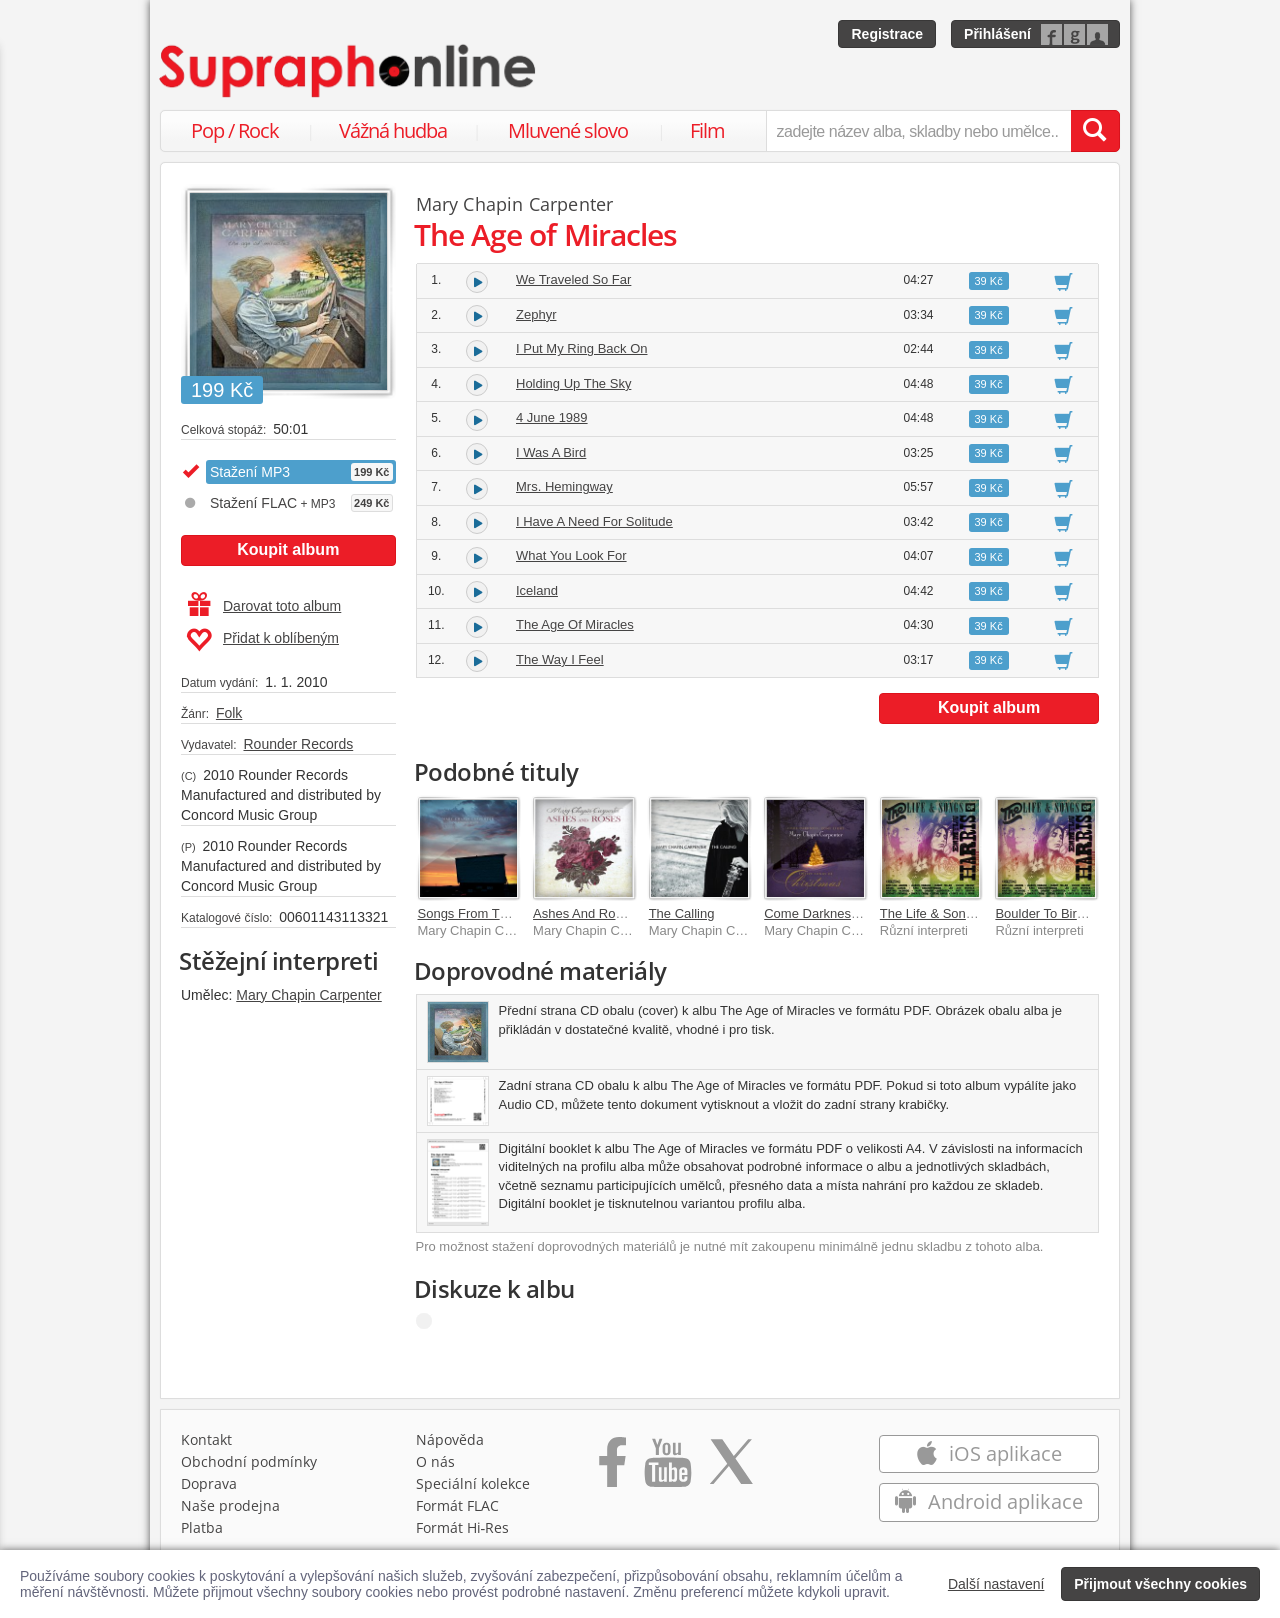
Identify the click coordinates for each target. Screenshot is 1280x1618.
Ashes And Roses (584, 913)
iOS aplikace (988, 1453)
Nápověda (450, 1439)
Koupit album (288, 549)
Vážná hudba (393, 130)
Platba (202, 1527)
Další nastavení (996, 1584)
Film (707, 130)
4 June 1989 (552, 417)
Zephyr (536, 314)
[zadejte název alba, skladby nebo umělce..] (918, 131)
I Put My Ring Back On (582, 348)
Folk (229, 713)
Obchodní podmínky (249, 1461)
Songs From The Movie (485, 913)
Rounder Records (298, 744)
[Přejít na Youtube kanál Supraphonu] (667, 1469)
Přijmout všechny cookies (1160, 1584)
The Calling (682, 913)
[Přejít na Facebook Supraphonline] (612, 1469)
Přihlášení (997, 34)
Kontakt (206, 1439)
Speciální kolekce (473, 1483)
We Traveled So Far (573, 279)
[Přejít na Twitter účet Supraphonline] (731, 1469)
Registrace (887, 34)
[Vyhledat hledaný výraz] (1095, 131)
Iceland (537, 590)
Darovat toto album (264, 606)
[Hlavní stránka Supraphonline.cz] (349, 71)
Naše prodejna (230, 1505)
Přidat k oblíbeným (262, 640)
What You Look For (571, 555)
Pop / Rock (235, 130)
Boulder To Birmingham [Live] (1080, 913)
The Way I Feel (560, 659)
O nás (435, 1461)
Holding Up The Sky (573, 383)
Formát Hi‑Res (463, 1527)
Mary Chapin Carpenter (309, 995)
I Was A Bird (551, 452)
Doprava (209, 1483)
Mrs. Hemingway (564, 486)
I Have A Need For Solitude (594, 521)
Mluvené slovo (568, 130)
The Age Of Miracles (575, 624)
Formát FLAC (457, 1505)
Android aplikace (988, 1501)
